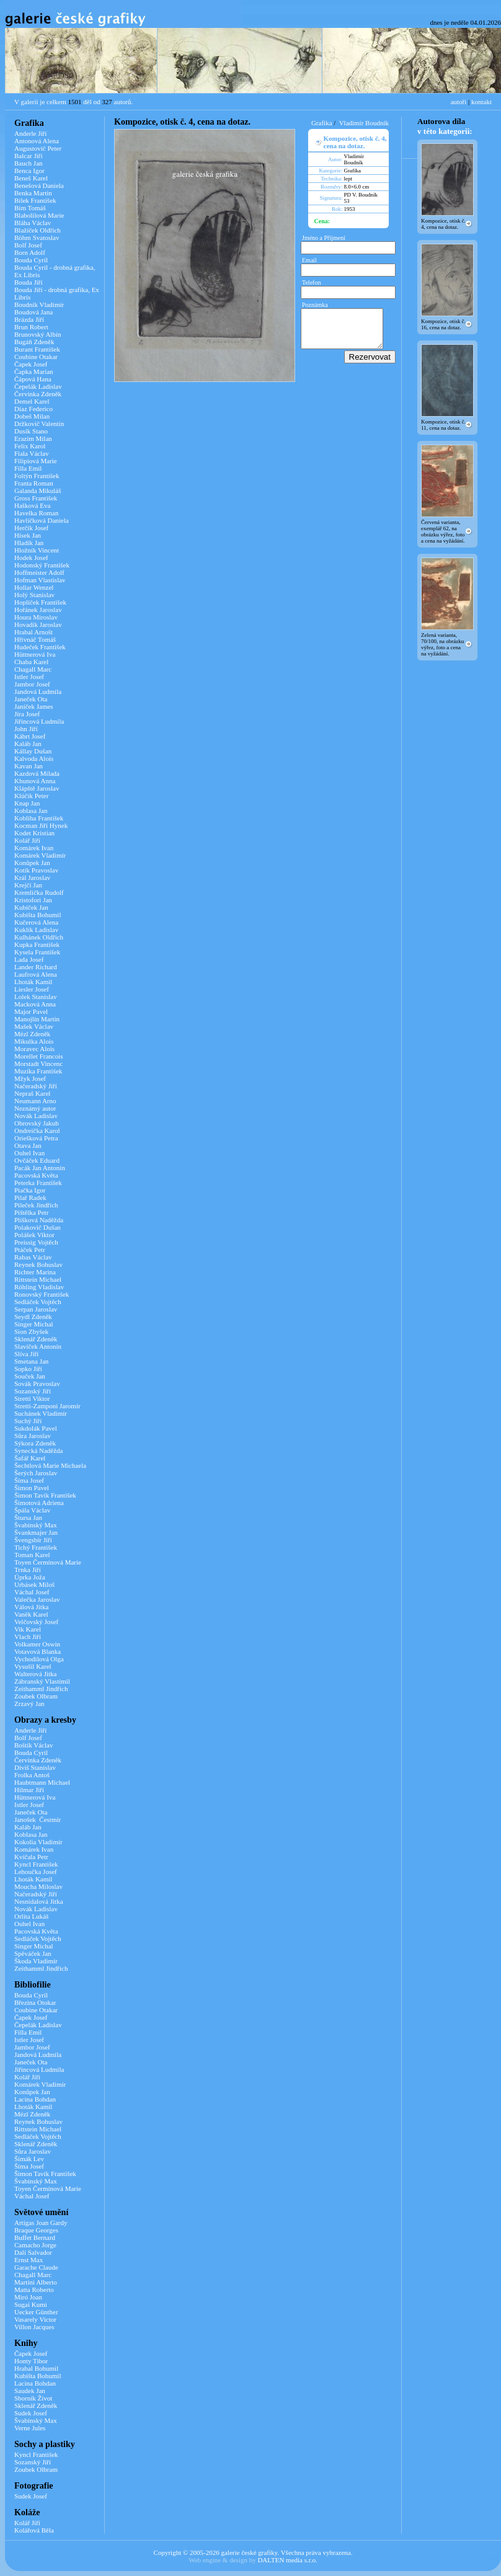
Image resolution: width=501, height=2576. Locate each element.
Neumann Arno (35, 1100)
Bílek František (35, 200)
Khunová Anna (34, 780)
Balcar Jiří (28, 155)
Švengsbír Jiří (33, 1539)
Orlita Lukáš (31, 1916)
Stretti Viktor (32, 1398)
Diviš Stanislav (35, 1767)
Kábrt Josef (29, 736)
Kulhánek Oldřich (38, 937)
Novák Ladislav (36, 1115)
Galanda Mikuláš (37, 490)
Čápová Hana (32, 379)
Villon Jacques (34, 2326)
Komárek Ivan (33, 847)
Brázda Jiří (29, 319)
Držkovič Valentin (39, 423)
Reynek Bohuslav (38, 1264)
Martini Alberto (35, 2282)
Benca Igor (29, 170)
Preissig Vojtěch (36, 1242)
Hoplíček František (40, 602)
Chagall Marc (32, 669)
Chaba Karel (31, 661)
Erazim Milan (33, 438)
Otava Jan (28, 1145)
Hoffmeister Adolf (39, 572)
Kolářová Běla (34, 2530)
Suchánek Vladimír (40, 1413)
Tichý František (35, 1547)
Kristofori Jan (33, 900)
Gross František (35, 498)
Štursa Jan (28, 1517)
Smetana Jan (31, 1361)
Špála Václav (32, 1510)
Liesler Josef (31, 989)
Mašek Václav (33, 1026)
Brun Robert (31, 327)
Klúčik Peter (31, 795)
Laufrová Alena (35, 974)
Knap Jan (27, 803)
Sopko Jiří (28, 1368)
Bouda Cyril (31, 260)
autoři (459, 101)
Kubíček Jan (31, 907)
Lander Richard (35, 966)
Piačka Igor (29, 1190)
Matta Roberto (34, 2289)
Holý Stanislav (34, 594)
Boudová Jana (33, 312)
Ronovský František (41, 1294)
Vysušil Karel (32, 1666)
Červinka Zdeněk (37, 394)
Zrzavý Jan (29, 1703)
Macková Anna (35, 1004)
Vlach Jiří (27, 1636)
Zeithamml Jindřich (41, 1688)
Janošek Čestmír (37, 1819)
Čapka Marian (33, 371)
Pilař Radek (30, 1197)
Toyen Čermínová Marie (47, 1562)
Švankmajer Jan (36, 1532)
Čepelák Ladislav (38, 386)
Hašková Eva (32, 505)
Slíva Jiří (26, 1353)
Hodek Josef (31, 557)
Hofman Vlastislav (40, 580)
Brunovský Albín (37, 334)
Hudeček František (40, 647)
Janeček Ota (30, 699)
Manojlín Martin (37, 1019)
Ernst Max (28, 2259)
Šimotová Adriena (39, 1502)
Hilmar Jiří (29, 1789)
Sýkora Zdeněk (35, 1443)
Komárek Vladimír (40, 855)
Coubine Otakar (36, 356)
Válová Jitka (31, 1606)
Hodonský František (41, 565)
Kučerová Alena (36, 922)
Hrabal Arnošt (33, 632)
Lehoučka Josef (35, 1871)
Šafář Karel (29, 1458)
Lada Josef (28, 959)
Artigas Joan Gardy (41, 2222)
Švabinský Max (35, 1525)
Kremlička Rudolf (39, 892)
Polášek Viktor (34, 1234)
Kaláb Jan (28, 743)
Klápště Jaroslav (36, 788)
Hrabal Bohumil (36, 2368)
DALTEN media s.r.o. (287, 2560)
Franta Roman (33, 483)
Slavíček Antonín (37, 1346)
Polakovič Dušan (37, 1227)
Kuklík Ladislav (36, 929)
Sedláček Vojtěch (37, 1301)
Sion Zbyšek (31, 1331)
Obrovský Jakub (36, 1123)
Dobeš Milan (32, 416)
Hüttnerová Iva (34, 654)
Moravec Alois (34, 1048)
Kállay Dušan (32, 751)
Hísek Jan (27, 535)
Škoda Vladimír (36, 1961)
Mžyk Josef (30, 1078)
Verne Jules (29, 2428)
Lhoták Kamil (33, 981)
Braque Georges (36, 2230)
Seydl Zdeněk (33, 1316)
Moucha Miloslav (38, 1886)
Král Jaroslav (32, 877)
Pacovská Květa (36, 1175)
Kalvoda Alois (33, 758)
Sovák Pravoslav (37, 1383)
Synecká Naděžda (38, 1450)
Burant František (37, 349)
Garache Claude (36, 2267)
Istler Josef (29, 676)
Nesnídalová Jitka (38, 1901)
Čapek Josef (30, 364)
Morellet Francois (38, 1056)
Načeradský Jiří (35, 1086)
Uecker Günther (36, 2312)
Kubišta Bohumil (37, 914)
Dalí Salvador (33, 2252)
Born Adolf (29, 252)
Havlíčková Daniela (41, 520)
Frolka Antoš (32, 1775)
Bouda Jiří (28, 282)
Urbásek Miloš (34, 1584)
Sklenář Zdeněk (35, 1339)
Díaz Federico (33, 408)
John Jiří (26, 728)
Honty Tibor (31, 2361)
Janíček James (33, 706)
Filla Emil (28, 468)
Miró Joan (28, 2297)
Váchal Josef (32, 1592)
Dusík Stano (31, 431)
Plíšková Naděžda (38, 1220)
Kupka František (37, 944)
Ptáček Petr (29, 1249)
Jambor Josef (32, 684)
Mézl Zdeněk (32, 1033)
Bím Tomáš (30, 207)
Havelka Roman (36, 513)
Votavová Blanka (37, 1651)
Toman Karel (32, 1554)
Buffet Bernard (34, 2237)
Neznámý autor (35, 1108)
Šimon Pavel (31, 1487)
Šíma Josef (29, 1480)
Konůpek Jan (32, 862)
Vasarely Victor (35, 2319)
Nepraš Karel (32, 1093)
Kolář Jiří (27, 840)
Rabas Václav (33, 1257)
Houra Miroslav (36, 617)
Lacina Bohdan (35, 2099)
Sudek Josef (30, 2413)
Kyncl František (36, 1864)
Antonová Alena (36, 140)
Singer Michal (33, 1324)
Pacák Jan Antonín (39, 1167)
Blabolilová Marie (39, 215)
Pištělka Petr (31, 1212)
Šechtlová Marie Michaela (50, 1465)
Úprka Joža (29, 1577)
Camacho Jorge (35, 2245)
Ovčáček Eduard (37, 1160)
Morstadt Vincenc (38, 1063)
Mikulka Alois (33, 1041)
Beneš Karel (31, 178)
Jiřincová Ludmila (39, 721)
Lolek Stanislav (35, 996)
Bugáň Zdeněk (34, 341)
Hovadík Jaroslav (38, 624)
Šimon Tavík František (45, 1495)
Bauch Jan (28, 163)
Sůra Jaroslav (32, 1435)
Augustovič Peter (37, 148)
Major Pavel (31, 1011)
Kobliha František (38, 818)
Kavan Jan (28, 766)
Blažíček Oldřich (37, 230)
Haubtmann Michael (42, 1782)
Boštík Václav (33, 1745)
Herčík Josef (31, 527)
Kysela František (37, 952)
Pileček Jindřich (36, 1205)
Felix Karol (29, 446)
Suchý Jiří (28, 1420)
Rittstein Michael (37, 1279)
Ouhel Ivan (29, 1153)
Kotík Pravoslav (36, 870)
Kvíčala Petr (31, 1856)
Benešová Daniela (39, 185)
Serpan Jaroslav (35, 1309)
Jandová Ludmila (37, 691)
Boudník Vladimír (39, 304)
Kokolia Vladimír (38, 1841)
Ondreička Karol (37, 1130)
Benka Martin (33, 193)
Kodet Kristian (34, 833)
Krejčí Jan (28, 885)
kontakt (481, 101)
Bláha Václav (32, 222)
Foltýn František (36, 475)
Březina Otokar (35, 2002)
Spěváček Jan (32, 1953)
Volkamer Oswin (37, 1644)
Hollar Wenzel (33, 587)
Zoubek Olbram (36, 1696)
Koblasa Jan (30, 810)
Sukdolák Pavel (35, 1428)
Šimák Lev (29, 2158)
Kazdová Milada (37, 773)
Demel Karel (32, 401)
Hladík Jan (28, 542)
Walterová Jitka (35, 1673)
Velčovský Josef (36, 1621)
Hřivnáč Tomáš (35, 639)
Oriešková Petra (36, 1138)
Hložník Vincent (36, 550)
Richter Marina (35, 1272)
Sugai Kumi (30, 2304)
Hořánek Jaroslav (38, 609)
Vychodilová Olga (39, 1659)
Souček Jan (29, 1376)
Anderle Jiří (30, 133)
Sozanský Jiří (32, 1391)
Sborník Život (33, 2398)
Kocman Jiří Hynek (41, 825)
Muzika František (38, 1071)
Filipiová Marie (35, 460)
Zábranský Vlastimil (42, 1681)
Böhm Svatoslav (36, 237)
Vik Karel (27, 1629)
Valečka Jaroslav (37, 1599)
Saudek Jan (29, 2390)
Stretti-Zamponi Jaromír (47, 1406)
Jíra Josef (27, 713)
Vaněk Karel (31, 1614)
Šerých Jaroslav (35, 1473)
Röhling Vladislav (39, 1286)
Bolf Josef (28, 245)
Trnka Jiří (27, 1569)
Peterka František (38, 1182)
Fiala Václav (31, 453)
